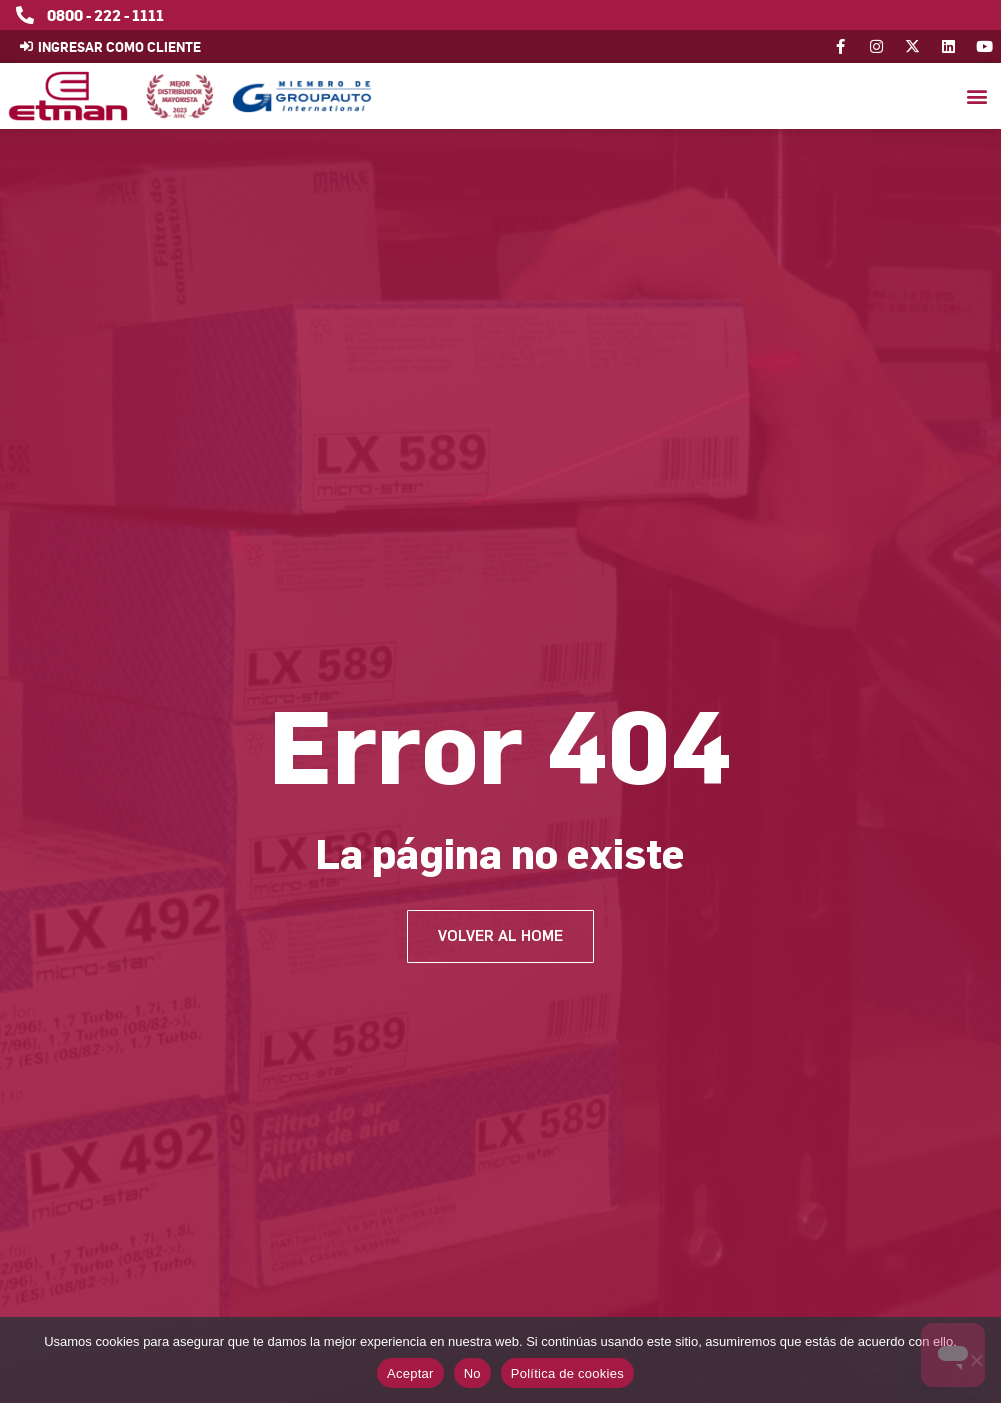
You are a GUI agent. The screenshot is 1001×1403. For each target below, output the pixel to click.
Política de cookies (567, 1373)
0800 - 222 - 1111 (105, 15)
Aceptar (410, 1373)
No (472, 1373)
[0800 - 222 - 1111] (25, 15)
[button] (976, 96)
